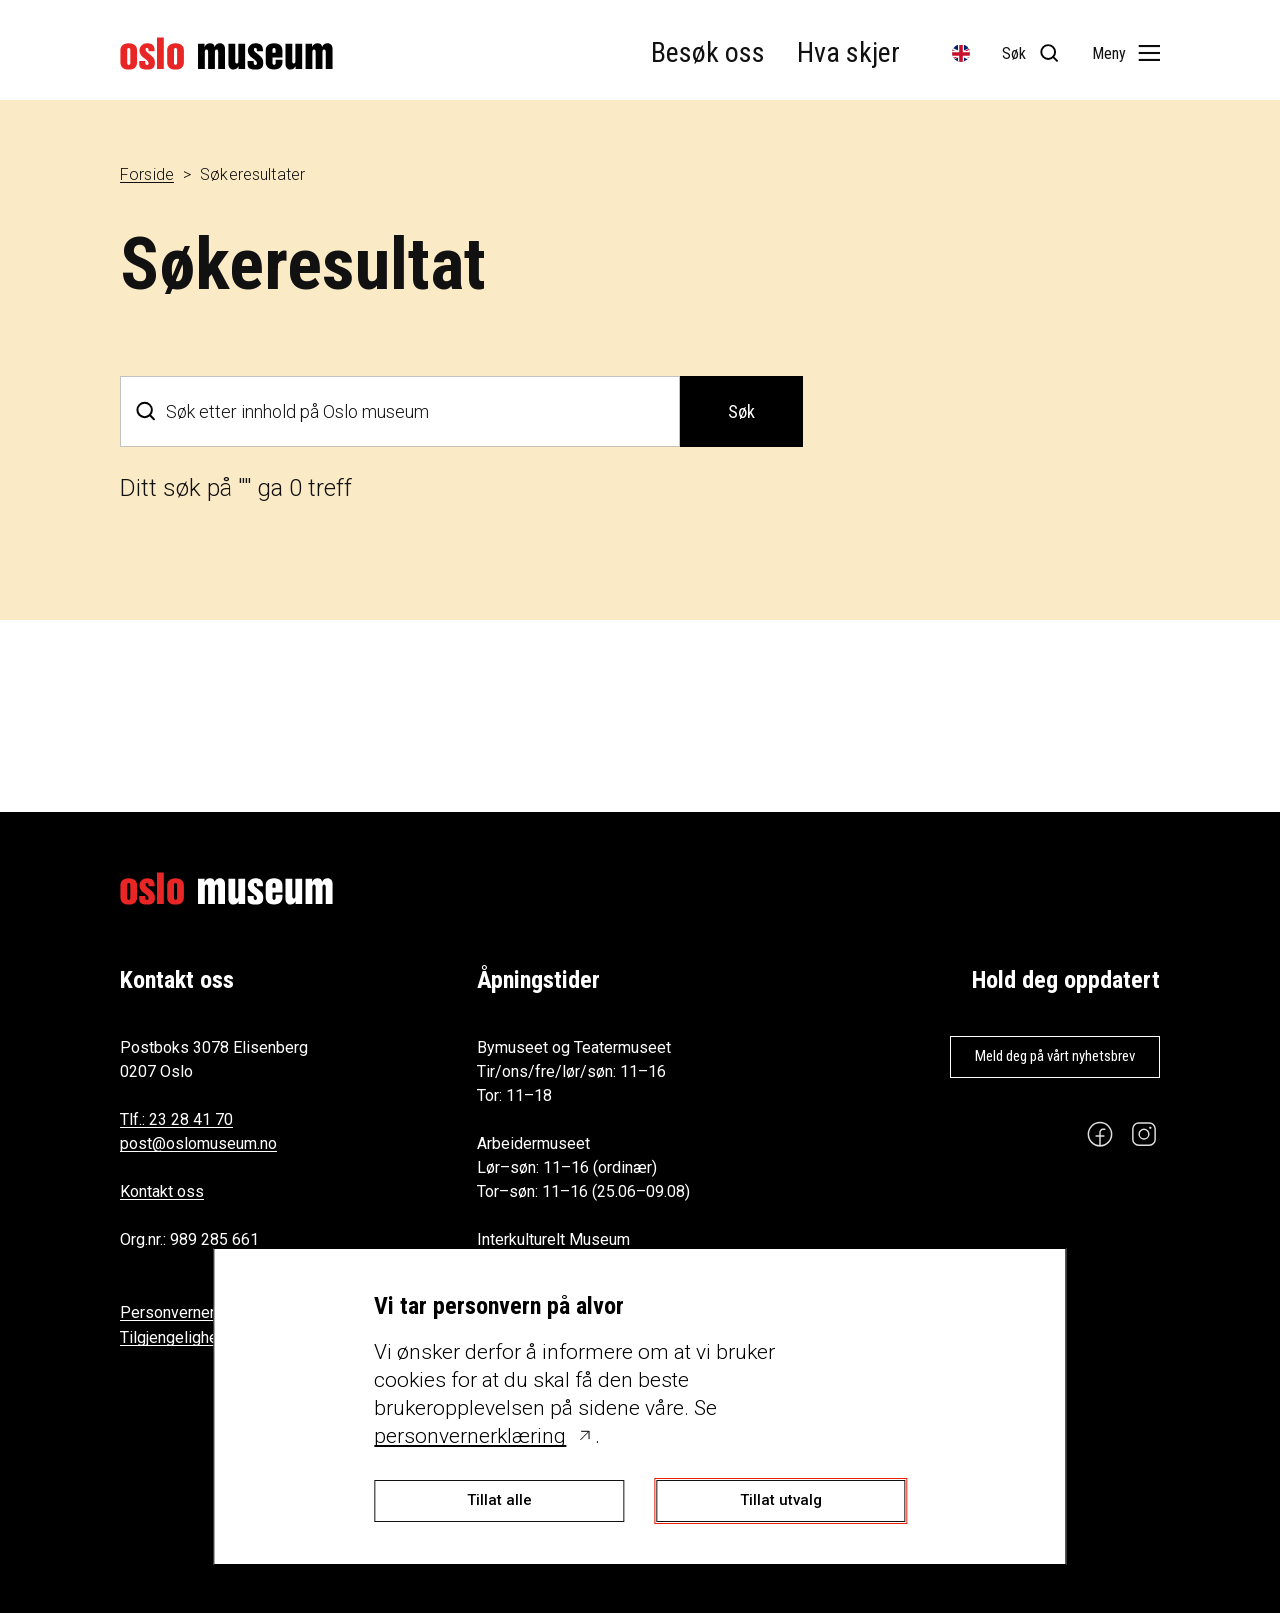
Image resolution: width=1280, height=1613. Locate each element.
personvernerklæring (470, 1436)
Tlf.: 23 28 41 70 (176, 1119)
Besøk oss (708, 52)
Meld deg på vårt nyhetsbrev (1055, 1056)
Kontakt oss (162, 1191)
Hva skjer (848, 52)
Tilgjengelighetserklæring (209, 1337)
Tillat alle (499, 1500)
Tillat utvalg (781, 1500)
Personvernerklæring (193, 1312)
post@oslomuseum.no (198, 1143)
